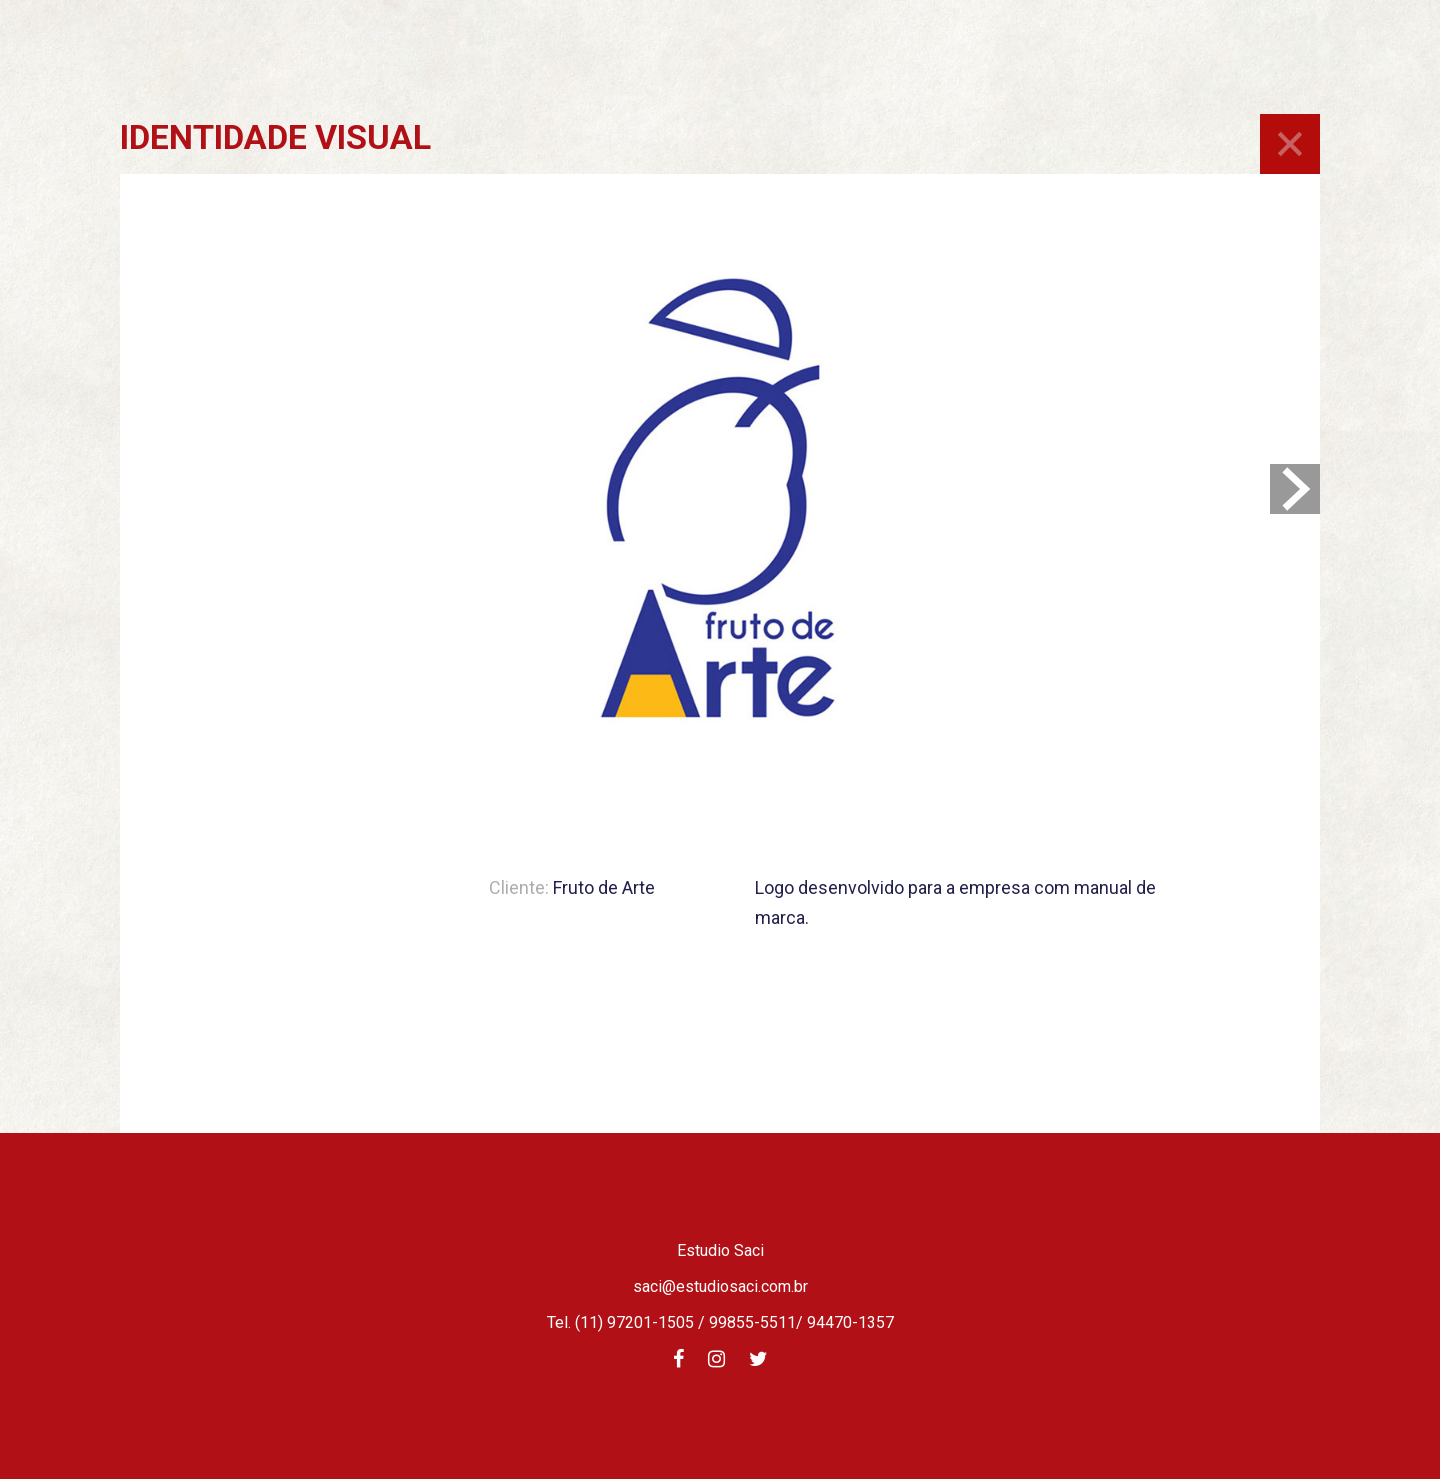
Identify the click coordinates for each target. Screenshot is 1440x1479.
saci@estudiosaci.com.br (720, 1286)
